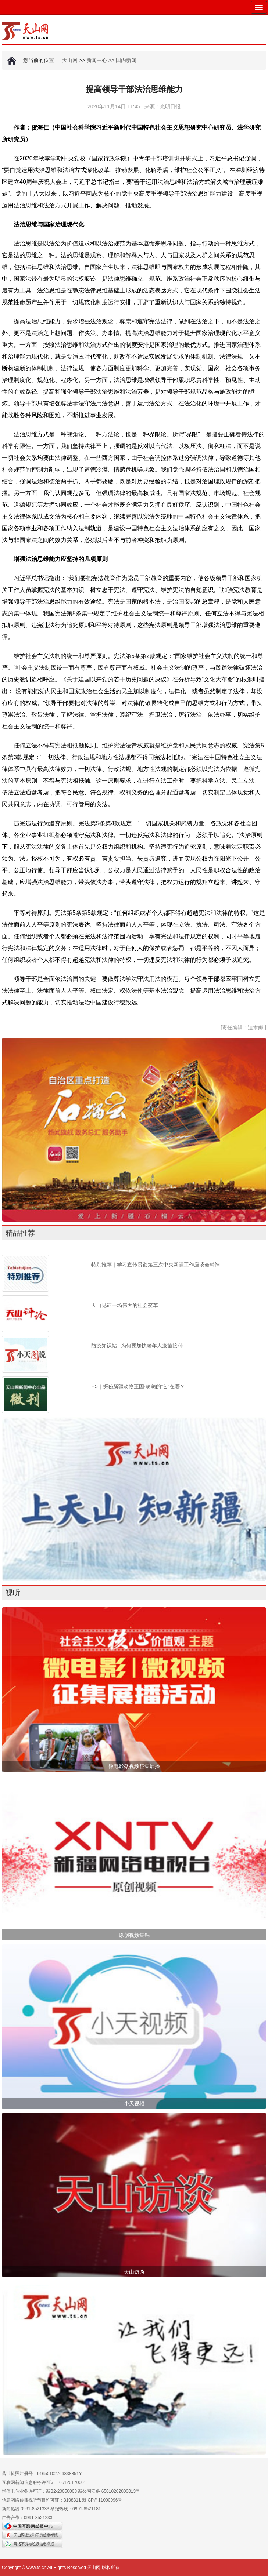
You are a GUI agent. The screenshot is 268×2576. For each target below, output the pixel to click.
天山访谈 (134, 2272)
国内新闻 (126, 60)
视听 (13, 1593)
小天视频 (134, 2103)
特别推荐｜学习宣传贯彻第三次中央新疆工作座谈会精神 (155, 1264)
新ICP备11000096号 (102, 2500)
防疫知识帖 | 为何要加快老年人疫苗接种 (137, 1346)
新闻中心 (96, 60)
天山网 (70, 60)
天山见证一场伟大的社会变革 (124, 1305)
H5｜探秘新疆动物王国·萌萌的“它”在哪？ (138, 1386)
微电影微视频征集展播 (134, 1766)
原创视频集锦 (134, 1935)
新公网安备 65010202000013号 (109, 2491)
